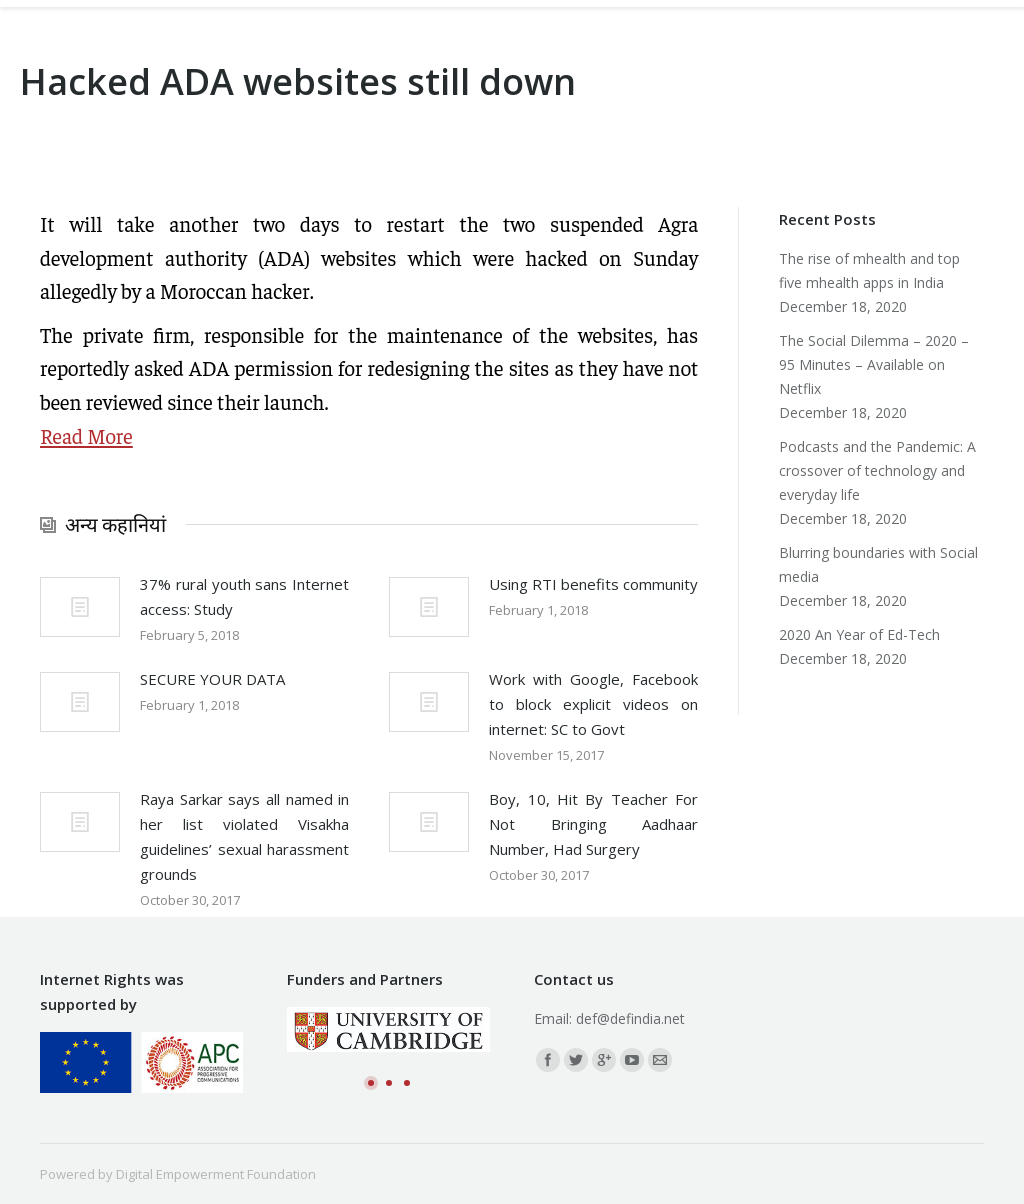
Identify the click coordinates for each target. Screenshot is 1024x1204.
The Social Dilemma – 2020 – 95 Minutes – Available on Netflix (874, 364)
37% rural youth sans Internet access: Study (244, 596)
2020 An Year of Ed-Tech (859, 634)
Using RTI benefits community (593, 584)
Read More (86, 435)
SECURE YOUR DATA (212, 679)
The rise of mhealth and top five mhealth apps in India (869, 270)
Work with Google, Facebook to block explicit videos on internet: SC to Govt (593, 704)
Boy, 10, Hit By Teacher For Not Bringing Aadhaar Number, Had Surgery (593, 824)
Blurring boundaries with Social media (878, 564)
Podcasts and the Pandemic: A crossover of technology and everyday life (877, 470)
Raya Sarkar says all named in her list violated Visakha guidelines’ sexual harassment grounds (244, 836)
